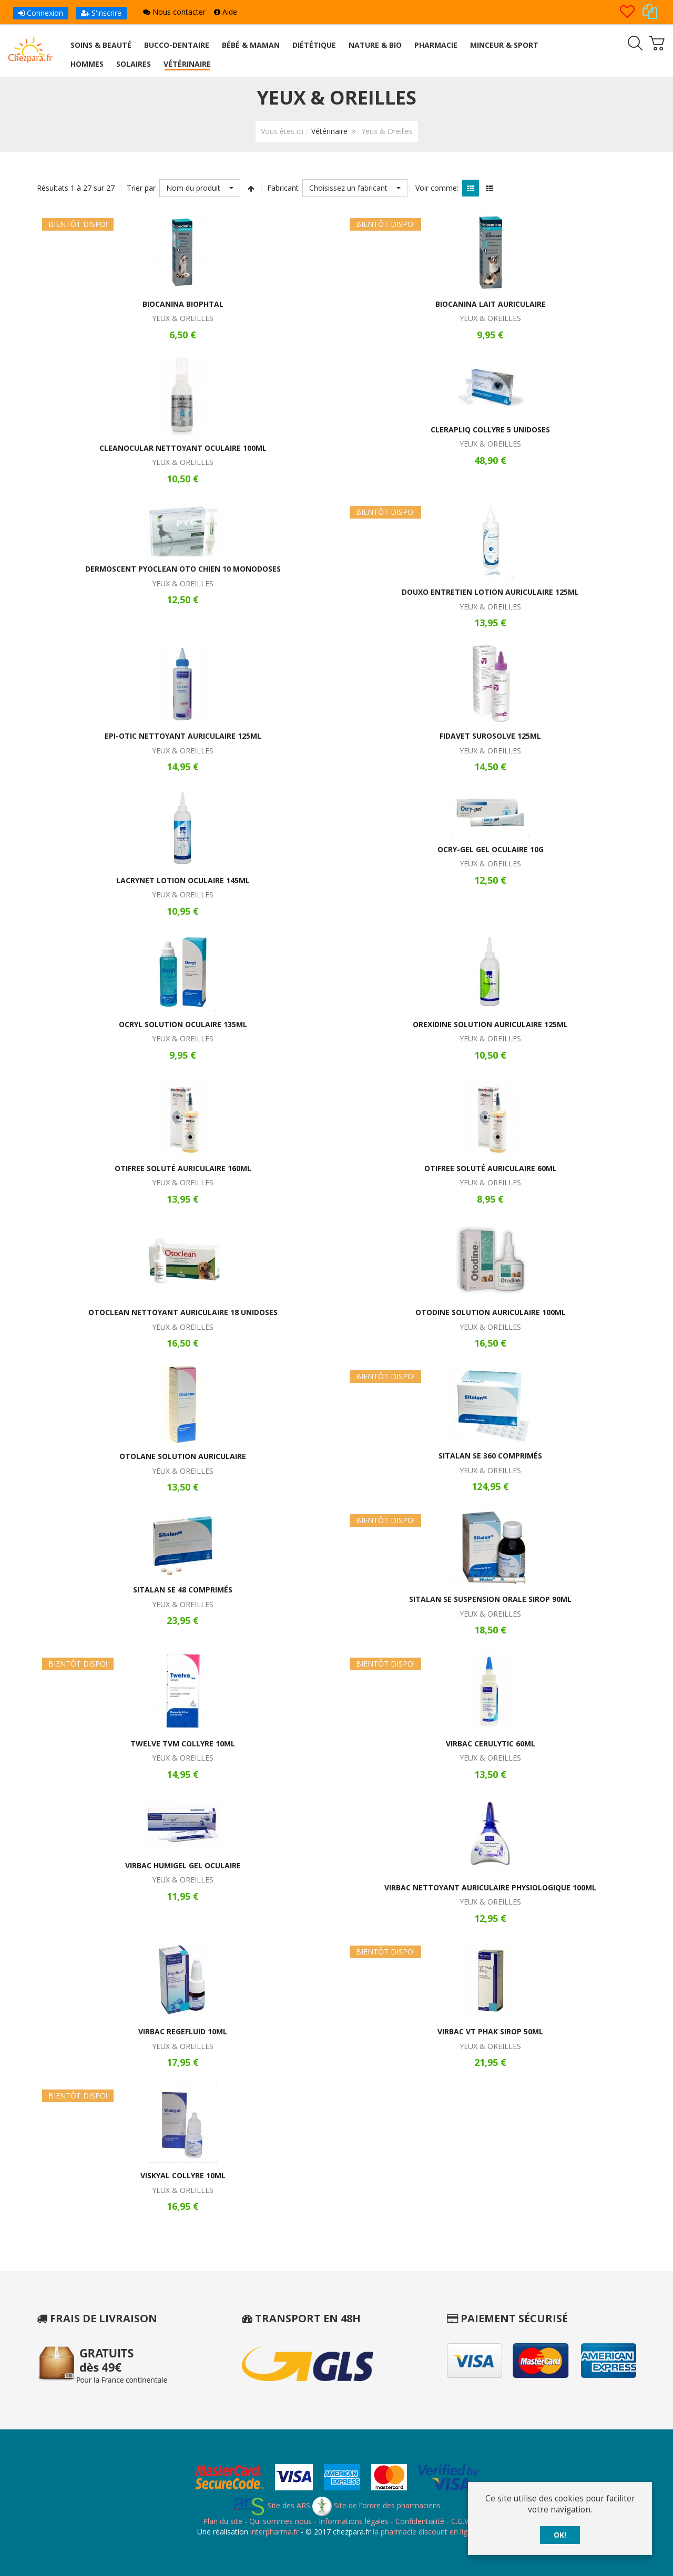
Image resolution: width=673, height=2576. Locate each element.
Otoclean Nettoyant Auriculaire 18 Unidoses (183, 1312)
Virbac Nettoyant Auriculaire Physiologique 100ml (490, 1887)
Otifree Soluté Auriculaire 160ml (183, 1168)
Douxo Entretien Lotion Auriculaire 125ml (490, 592)
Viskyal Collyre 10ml (183, 2175)
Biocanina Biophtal (182, 304)
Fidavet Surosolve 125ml (490, 736)
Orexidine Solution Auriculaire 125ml (490, 1024)
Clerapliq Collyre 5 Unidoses (490, 429)
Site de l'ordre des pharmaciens (376, 2505)
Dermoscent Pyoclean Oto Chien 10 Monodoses (183, 569)
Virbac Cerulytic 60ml (490, 1744)
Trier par (141, 188)
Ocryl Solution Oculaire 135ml (183, 1024)
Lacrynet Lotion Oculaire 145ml (183, 880)
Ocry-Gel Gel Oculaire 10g (490, 849)
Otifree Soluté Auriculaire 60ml (490, 1168)
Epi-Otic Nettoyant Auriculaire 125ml (183, 736)
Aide (225, 12)
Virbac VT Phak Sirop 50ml (490, 2031)
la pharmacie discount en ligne (424, 2532)
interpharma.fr (273, 2532)
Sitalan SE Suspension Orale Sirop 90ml (490, 1599)
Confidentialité (419, 2521)
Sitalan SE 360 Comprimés (490, 1456)
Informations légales (354, 2521)
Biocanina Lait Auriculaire (490, 304)
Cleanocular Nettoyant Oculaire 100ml (183, 448)
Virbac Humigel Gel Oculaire (183, 1865)
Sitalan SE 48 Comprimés (182, 1590)
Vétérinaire (329, 131)
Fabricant (283, 188)
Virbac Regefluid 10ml (182, 2031)
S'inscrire (101, 13)
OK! (560, 2535)
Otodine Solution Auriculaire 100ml (490, 1312)
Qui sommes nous (280, 2521)
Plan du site (222, 2521)
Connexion (40, 13)
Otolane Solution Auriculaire (182, 1456)
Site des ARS (271, 2505)
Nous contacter (174, 12)
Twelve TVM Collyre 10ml (182, 1744)
